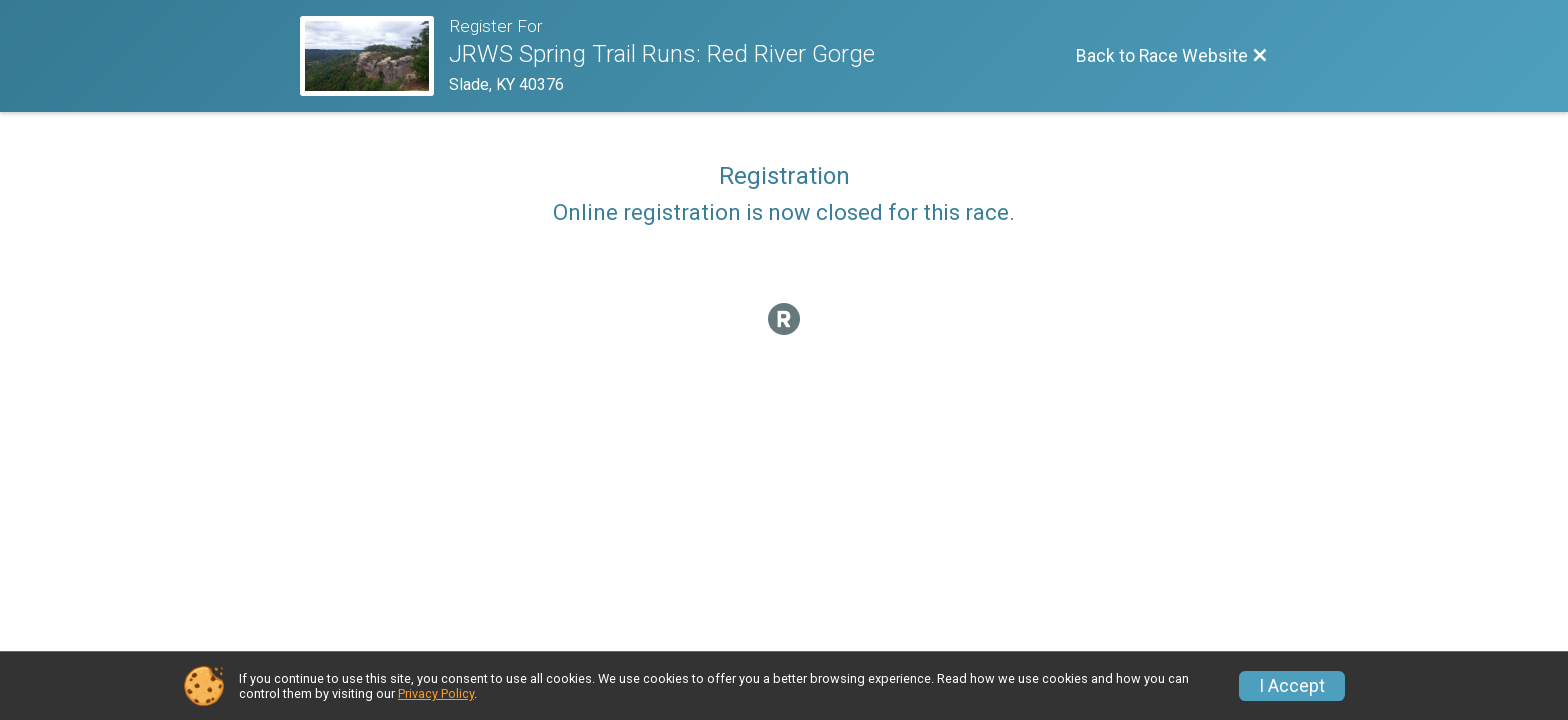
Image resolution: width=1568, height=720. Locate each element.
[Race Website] (374, 56)
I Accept (1292, 686)
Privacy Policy (436, 693)
